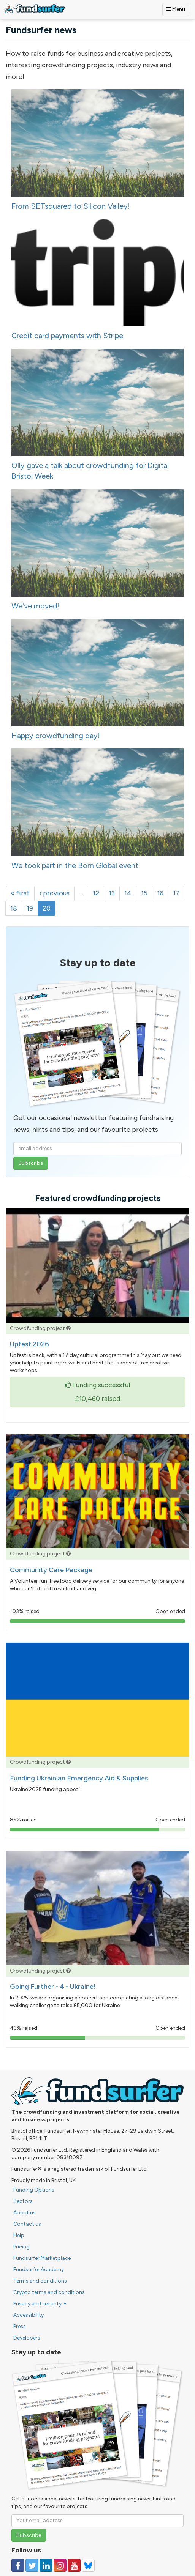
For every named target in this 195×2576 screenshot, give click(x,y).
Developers (26, 2338)
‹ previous (54, 893)
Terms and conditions (40, 2281)
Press (19, 2326)
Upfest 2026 (29, 1344)
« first (20, 893)
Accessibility (28, 2315)
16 (160, 893)
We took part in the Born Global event (74, 865)
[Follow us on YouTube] (74, 2565)
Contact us (27, 2224)
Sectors (23, 2201)
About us (24, 2212)
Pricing (21, 2247)
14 (128, 893)
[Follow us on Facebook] (17, 2565)
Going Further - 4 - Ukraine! (53, 1986)
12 (96, 893)
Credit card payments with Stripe (67, 335)
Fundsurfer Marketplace (42, 2258)
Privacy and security (40, 2303)
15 (144, 893)
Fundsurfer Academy (38, 2269)
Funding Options (33, 2190)
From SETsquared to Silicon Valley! (70, 206)
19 (30, 908)
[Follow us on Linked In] (46, 2565)
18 (13, 908)
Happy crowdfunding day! (55, 735)
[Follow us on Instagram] (60, 2565)
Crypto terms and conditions (49, 2292)
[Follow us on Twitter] (31, 2565)
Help (18, 2235)
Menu (175, 9)
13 (112, 893)
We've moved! (35, 605)
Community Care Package (51, 1570)
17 (176, 893)
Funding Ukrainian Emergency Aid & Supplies (79, 1778)
